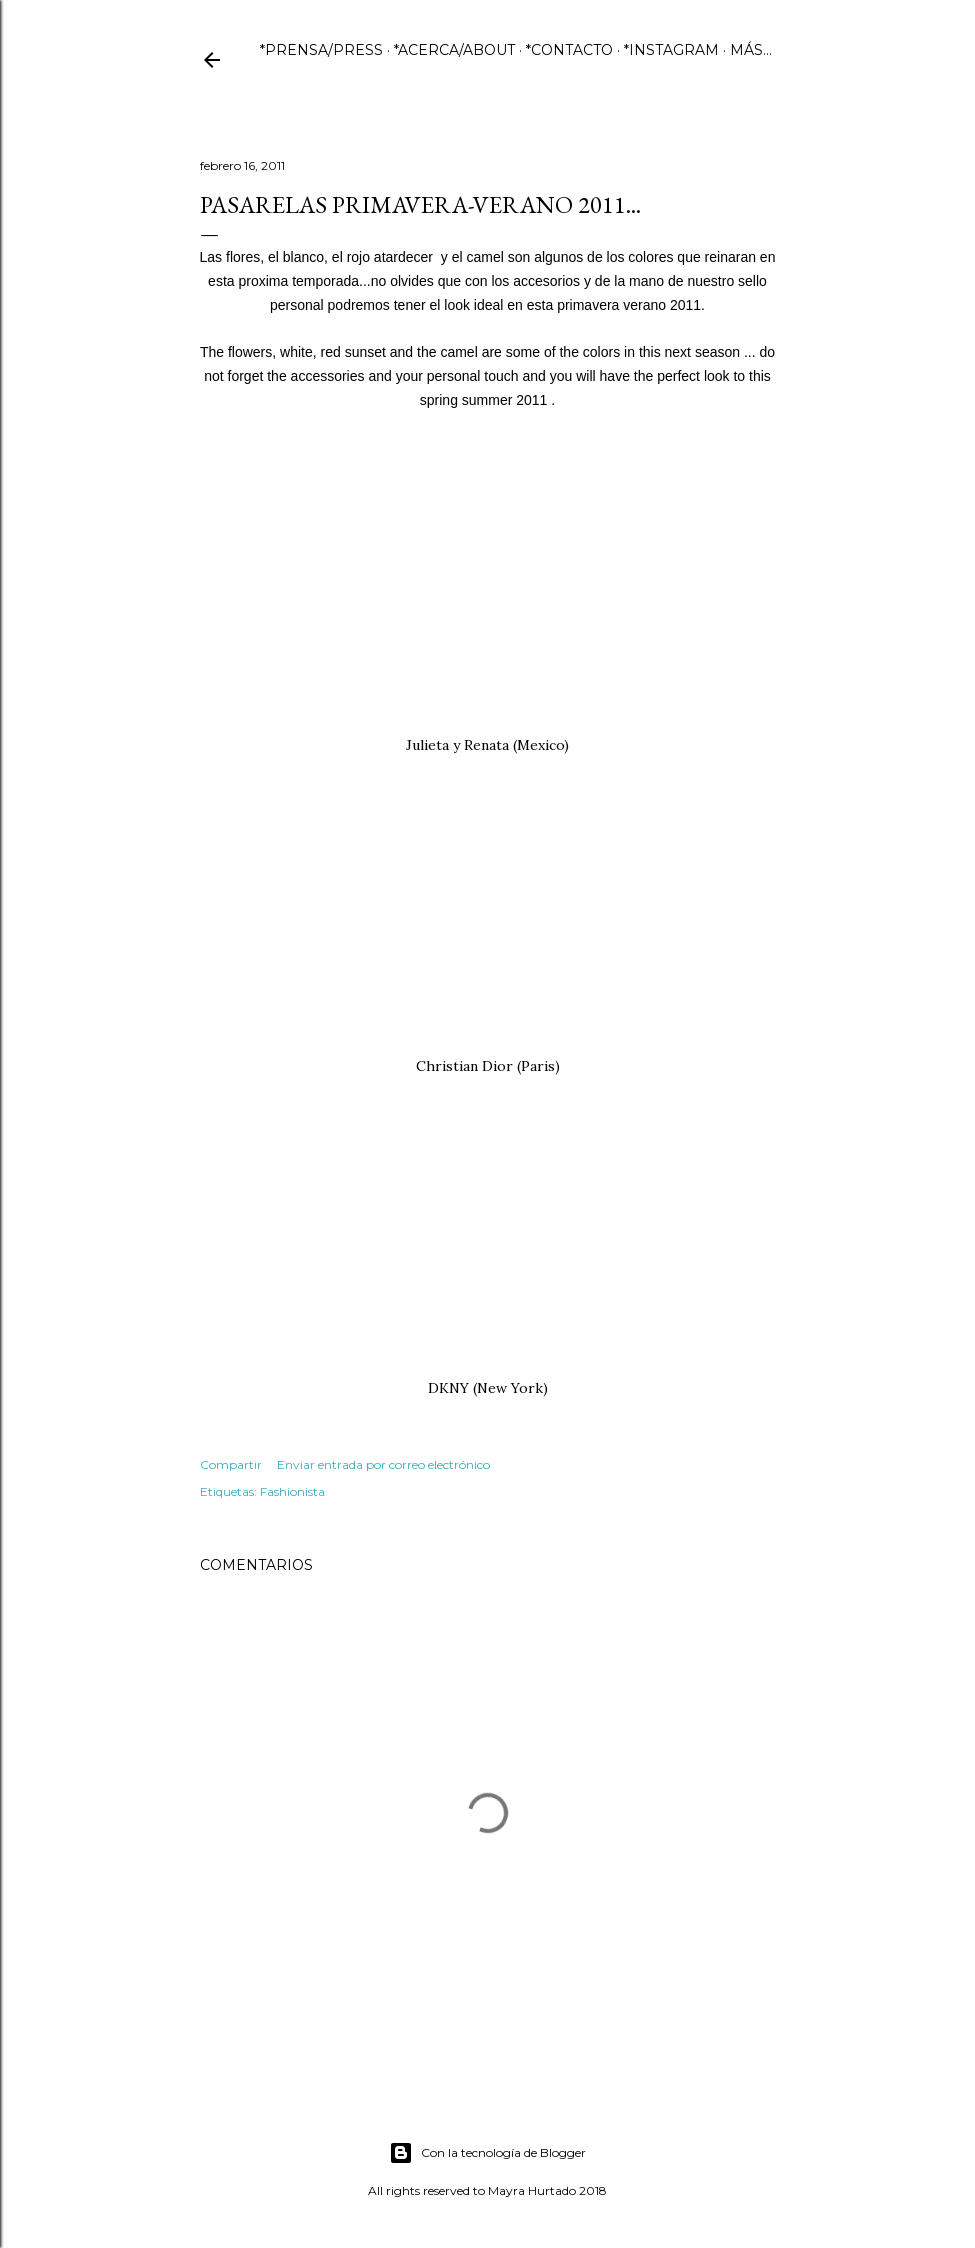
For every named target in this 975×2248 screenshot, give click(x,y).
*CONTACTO (569, 50)
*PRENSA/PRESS (321, 50)
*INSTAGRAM (671, 50)
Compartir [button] (231, 1464)
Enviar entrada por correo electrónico (383, 1464)
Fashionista (292, 1491)
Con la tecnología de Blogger (487, 2153)
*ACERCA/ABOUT (454, 50)
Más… (751, 50)
